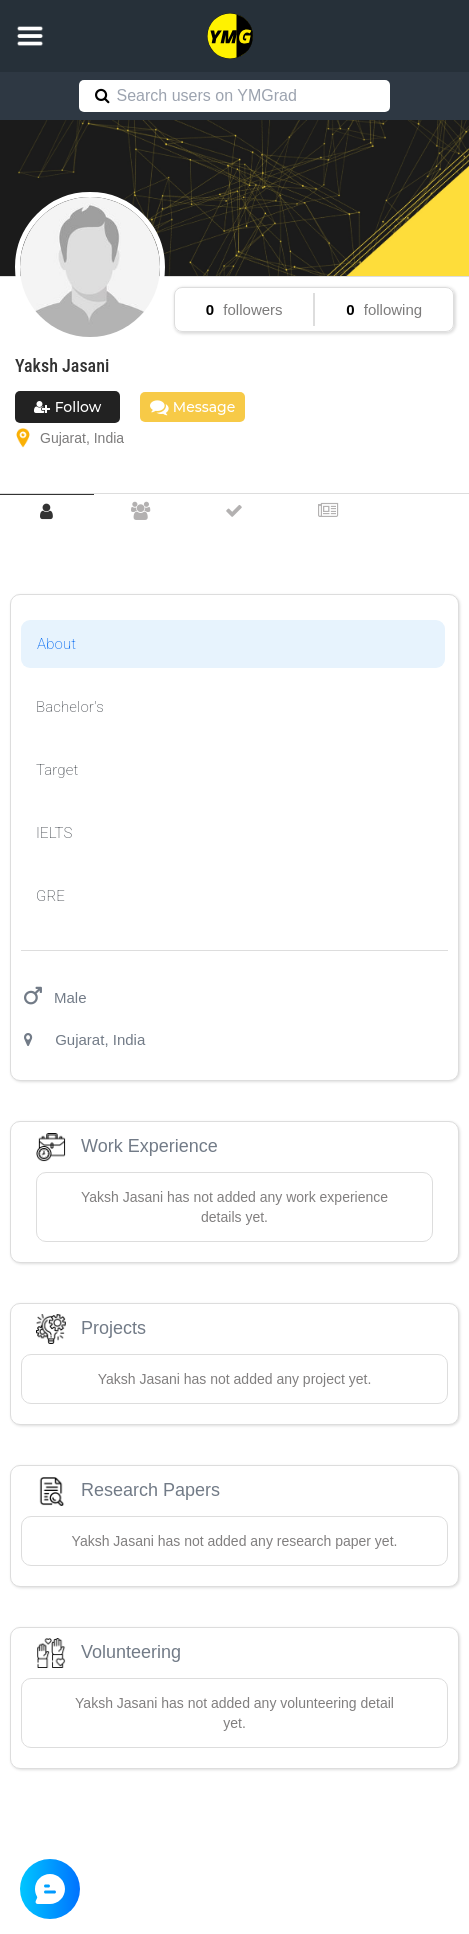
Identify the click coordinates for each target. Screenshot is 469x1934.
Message (192, 407)
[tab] (47, 511)
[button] (30, 36)
